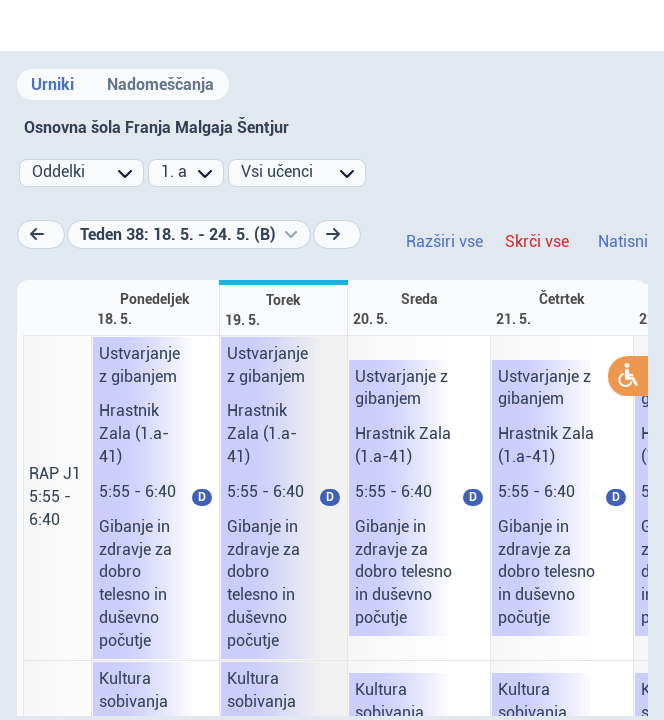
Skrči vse (537, 241)
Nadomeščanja (160, 84)
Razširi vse (444, 241)
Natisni (623, 241)
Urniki (52, 84)
